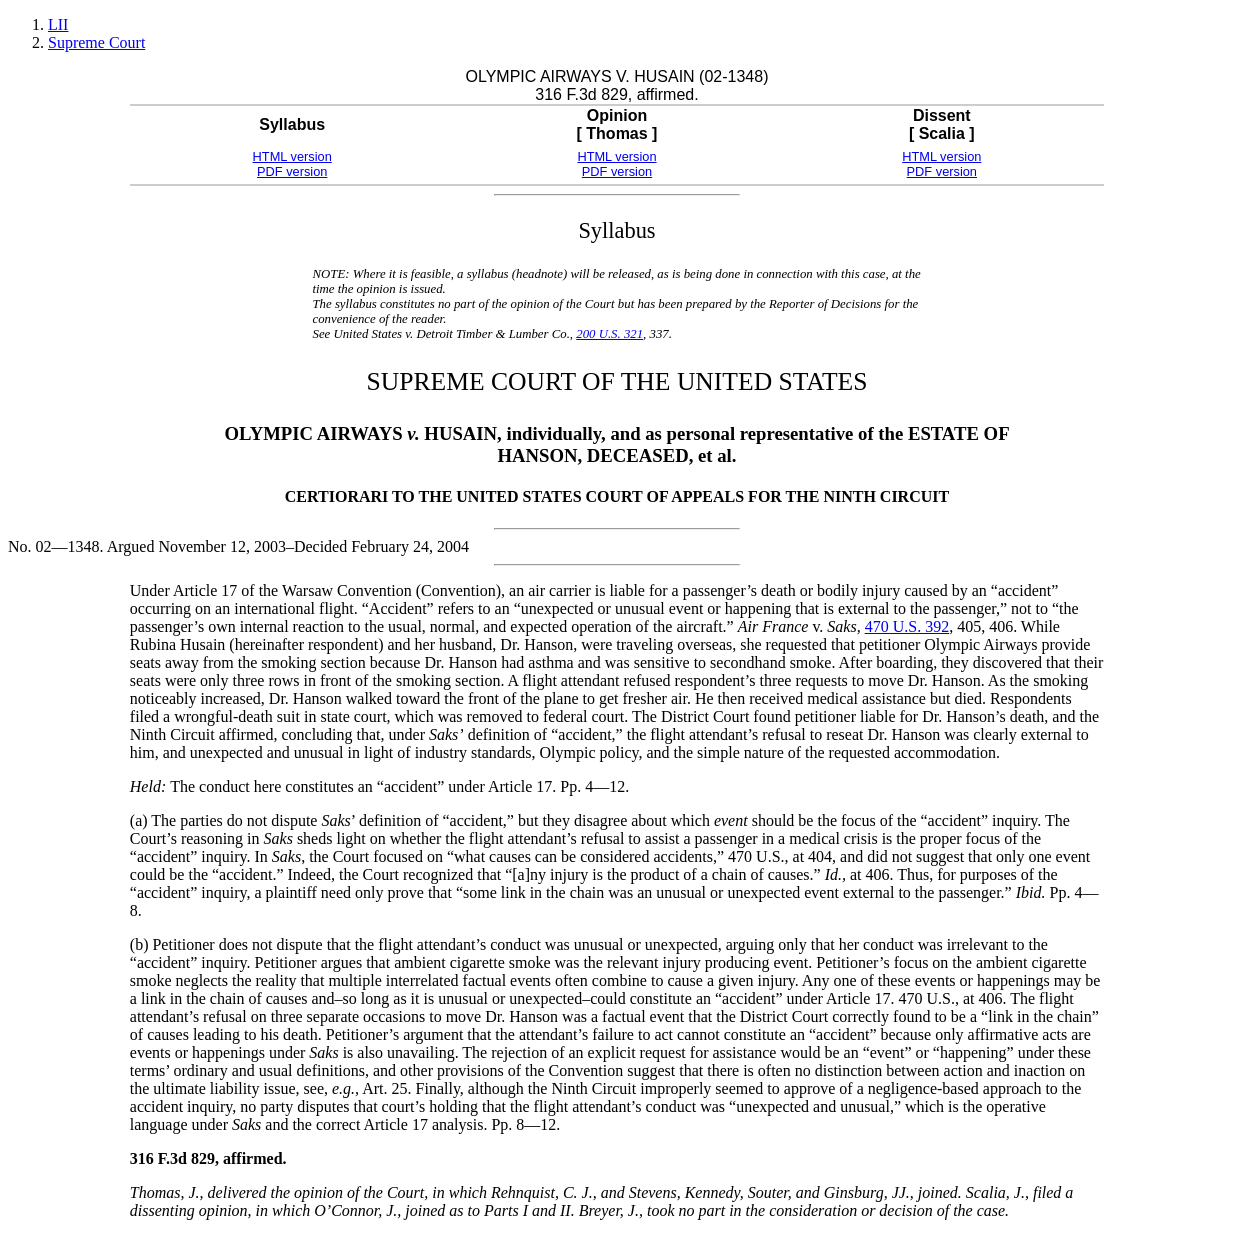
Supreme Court (96, 42)
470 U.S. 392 (907, 626)
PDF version (292, 171)
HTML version (292, 156)
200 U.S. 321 (609, 334)
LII (58, 24)
